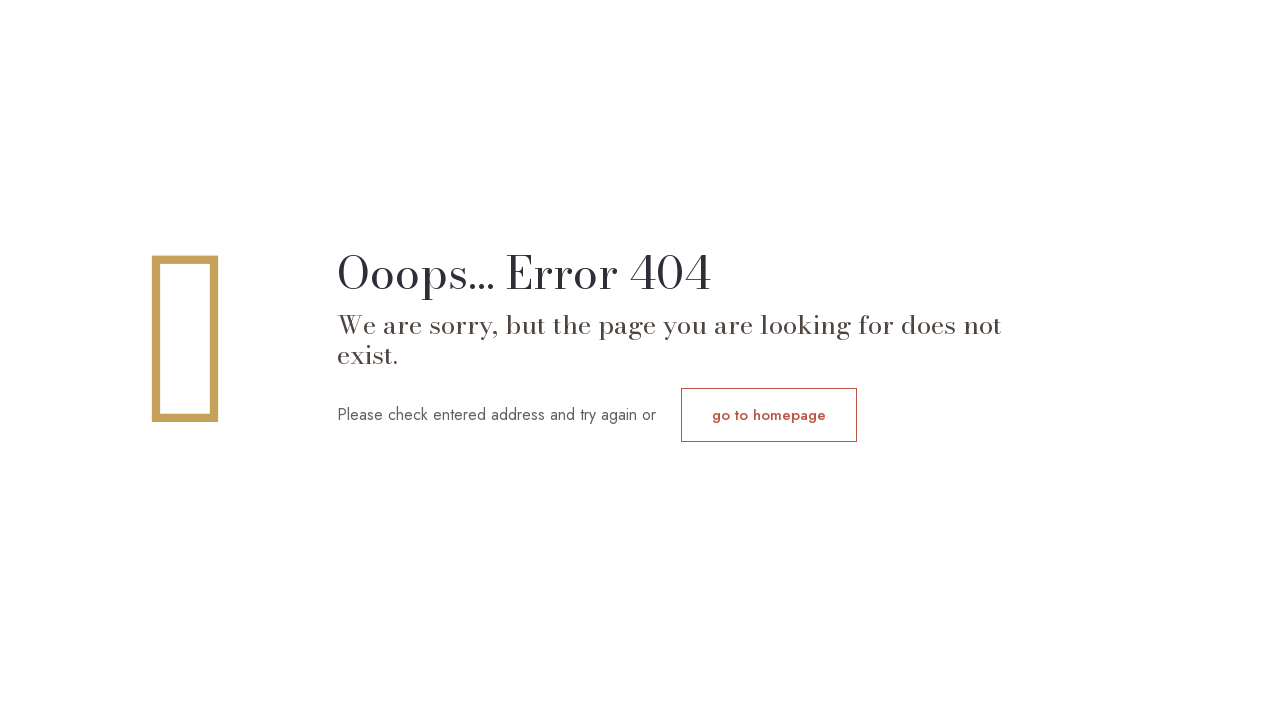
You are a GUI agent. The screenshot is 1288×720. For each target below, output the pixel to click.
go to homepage (769, 415)
